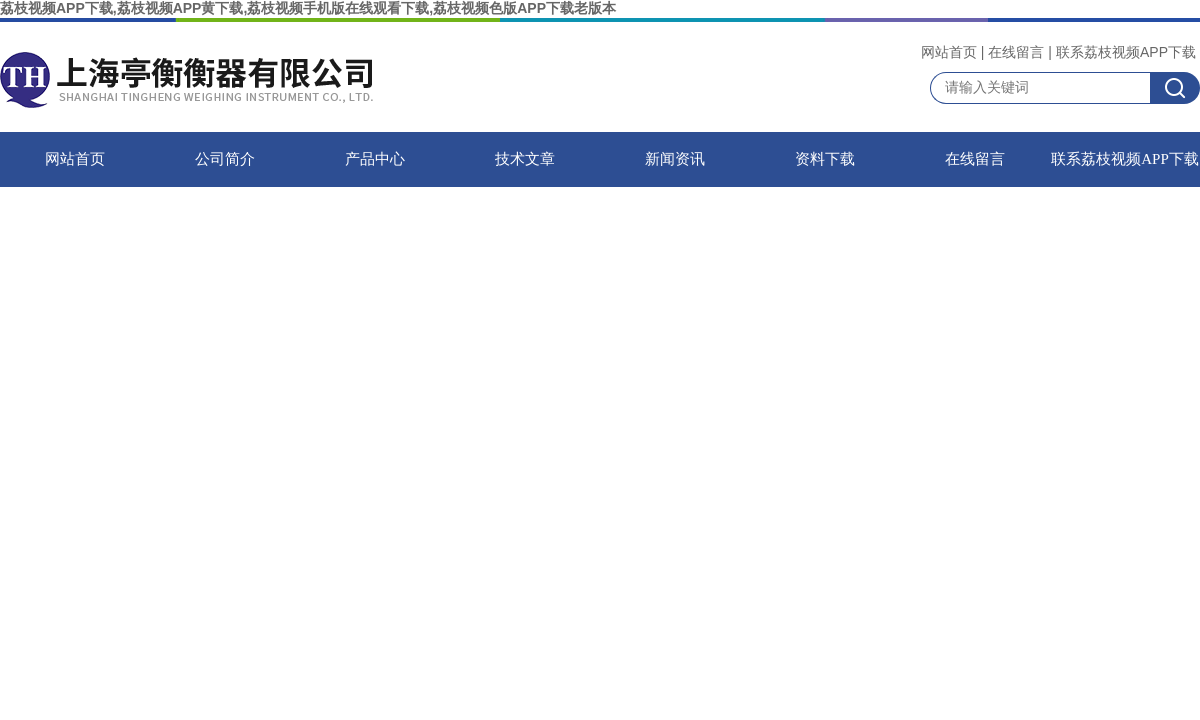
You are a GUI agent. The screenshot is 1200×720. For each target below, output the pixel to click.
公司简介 (225, 159)
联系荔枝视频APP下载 (1126, 52)
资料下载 (825, 159)
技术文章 (525, 159)
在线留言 (1016, 52)
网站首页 (949, 52)
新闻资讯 (675, 159)
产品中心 (375, 159)
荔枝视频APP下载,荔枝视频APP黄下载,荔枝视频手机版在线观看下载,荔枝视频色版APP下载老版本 (308, 8)
